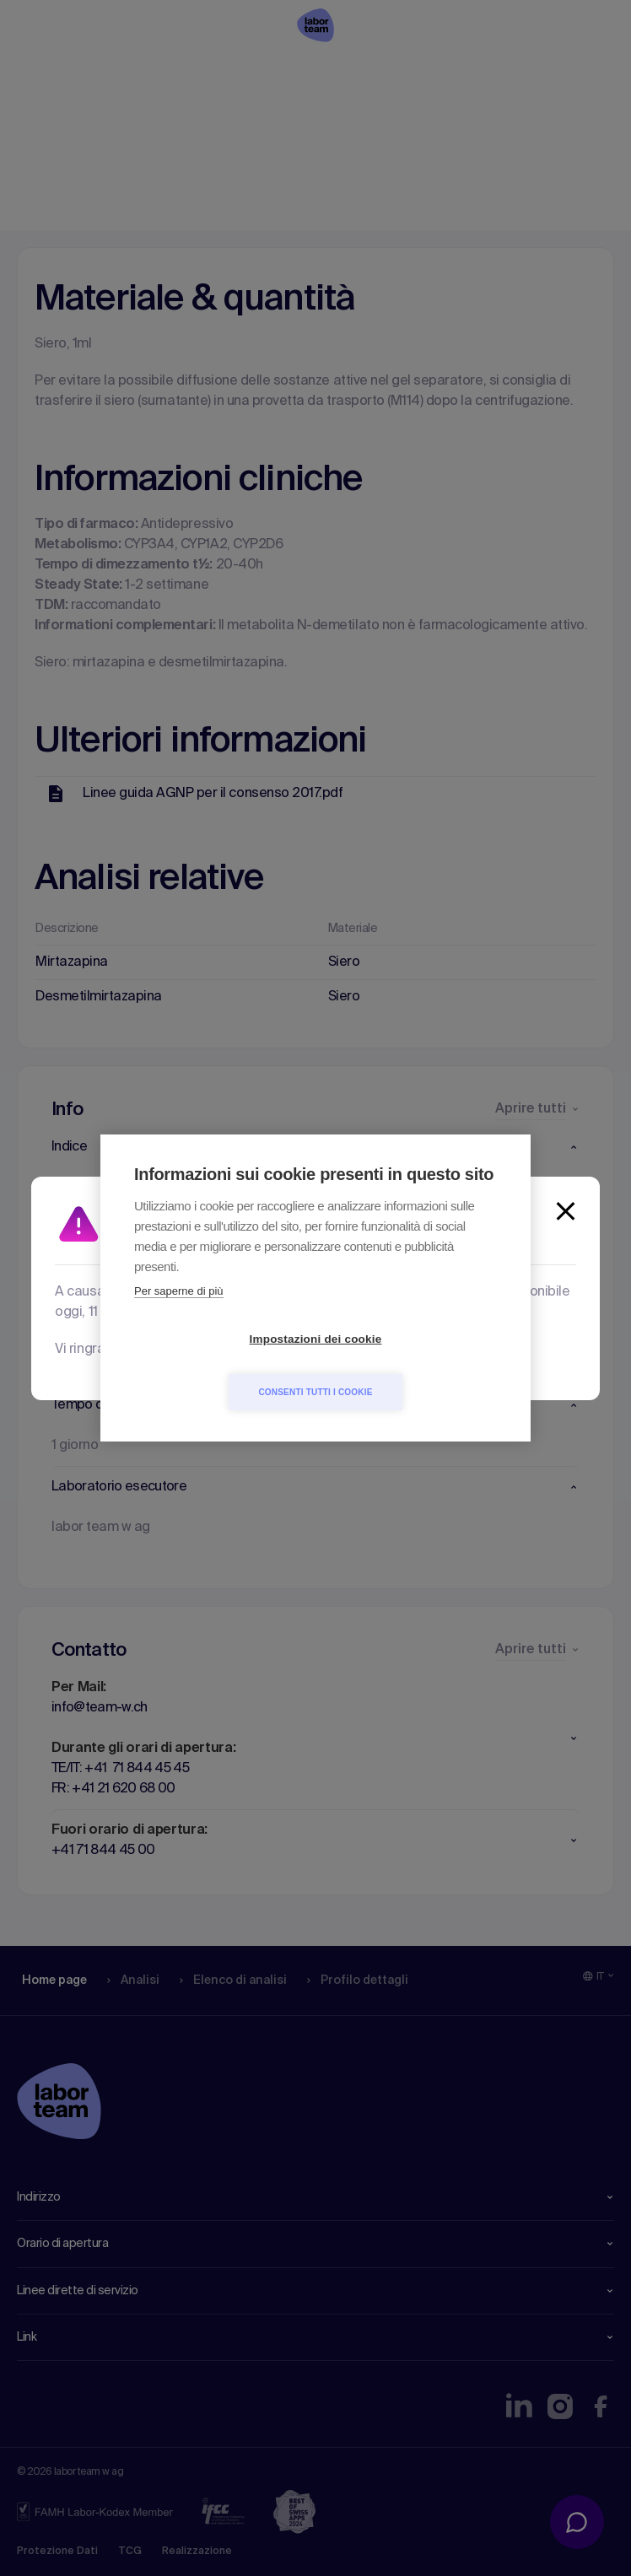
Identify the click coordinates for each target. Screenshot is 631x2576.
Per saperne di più (179, 1318)
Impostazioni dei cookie (219, 1366)
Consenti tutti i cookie (412, 1365)
